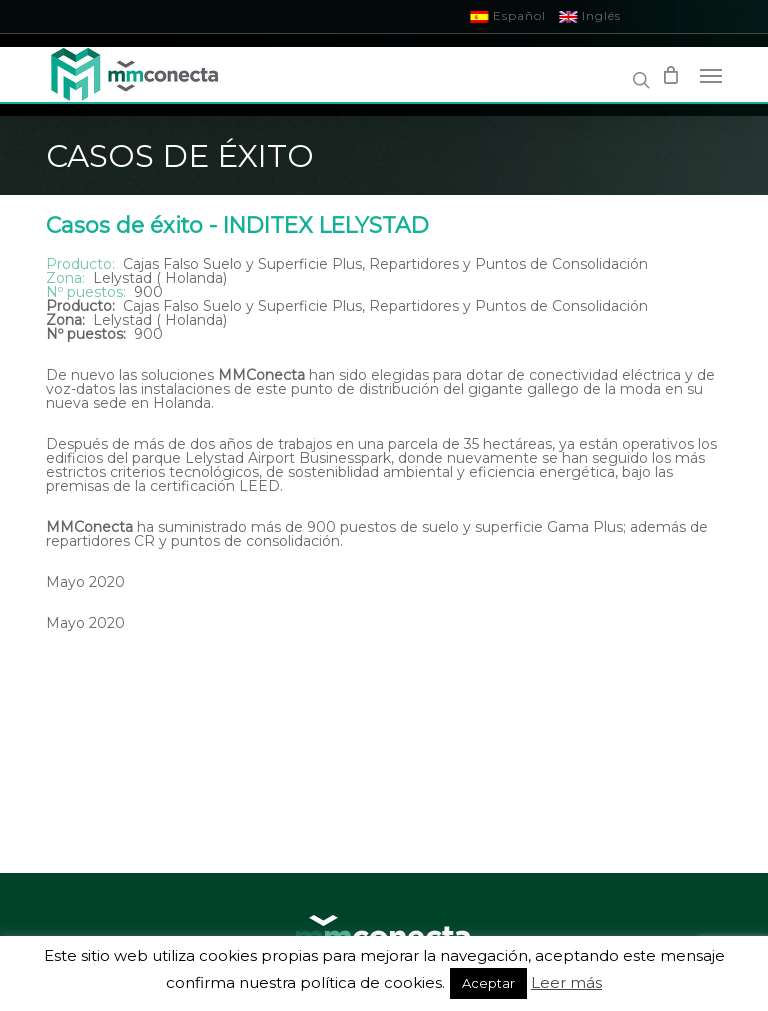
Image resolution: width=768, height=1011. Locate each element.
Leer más (566, 982)
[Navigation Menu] (711, 75)
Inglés (590, 15)
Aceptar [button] (488, 983)
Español (508, 15)
